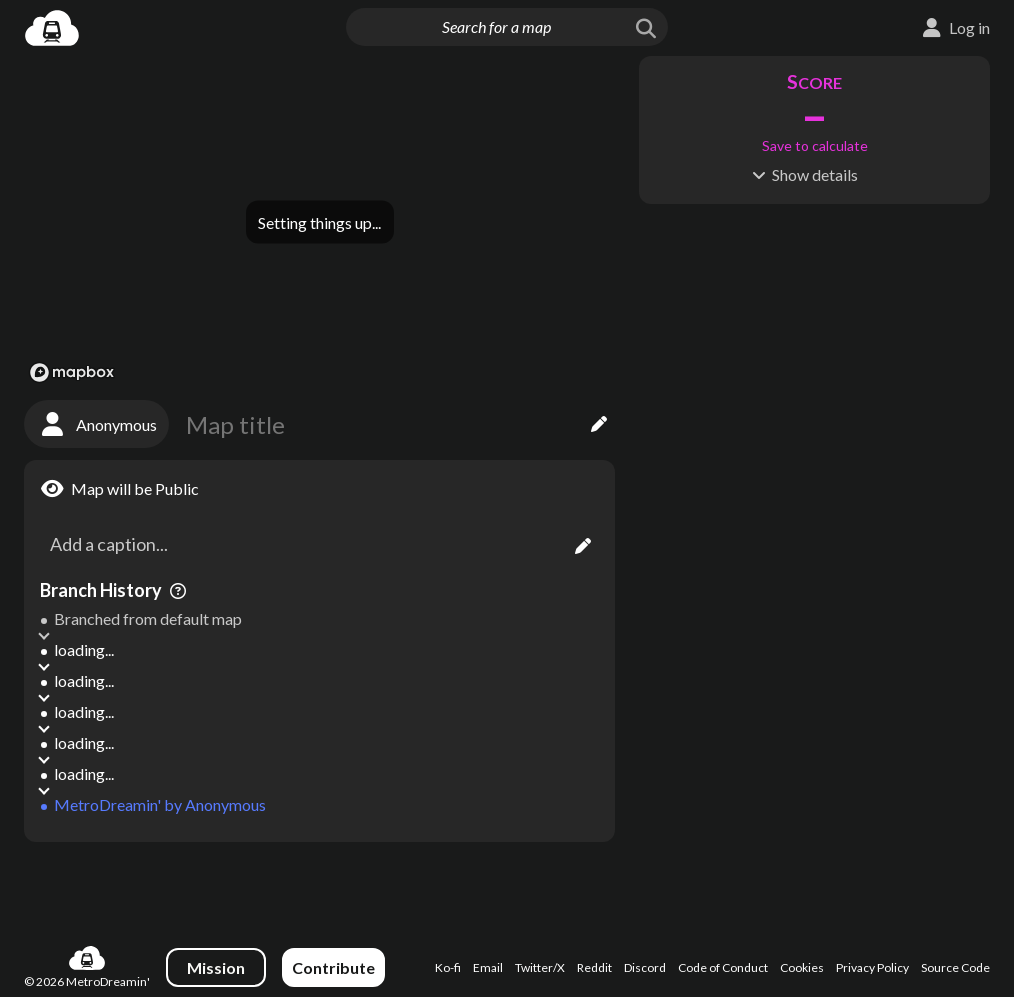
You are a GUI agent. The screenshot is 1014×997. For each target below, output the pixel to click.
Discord (645, 967)
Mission (216, 967)
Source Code (955, 967)
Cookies (802, 967)
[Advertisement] (319, 884)
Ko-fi (448, 967)
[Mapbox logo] (72, 372)
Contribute (333, 967)
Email (488, 967)
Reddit (594, 967)
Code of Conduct (723, 967)
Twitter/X (540, 967)
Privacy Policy (872, 967)
